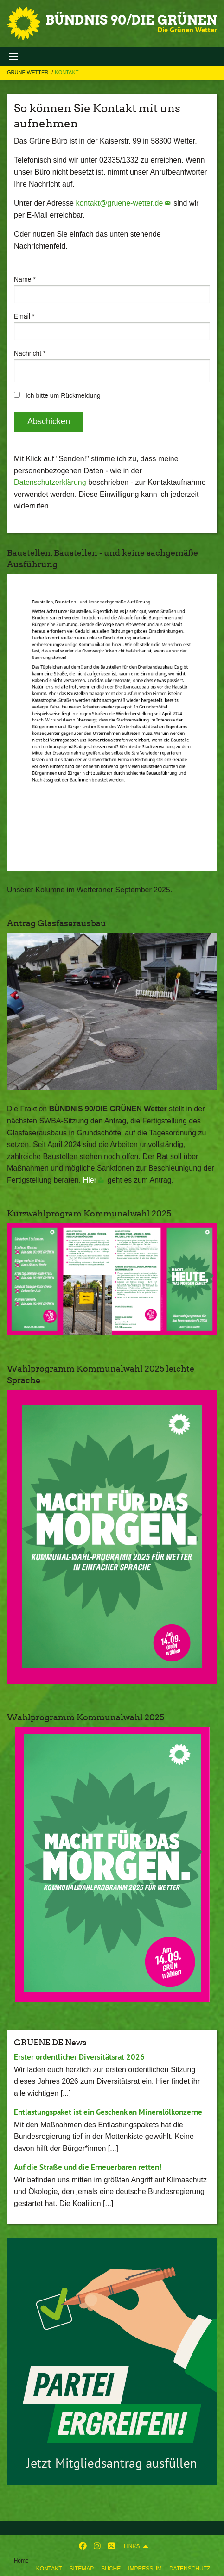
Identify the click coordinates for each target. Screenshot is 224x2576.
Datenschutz (189, 2568)
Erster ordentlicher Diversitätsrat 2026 (79, 2057)
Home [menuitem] (21, 2560)
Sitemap (81, 2568)
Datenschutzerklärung (50, 482)
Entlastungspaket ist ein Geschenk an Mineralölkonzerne (108, 2112)
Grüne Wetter (28, 72)
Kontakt (49, 2568)
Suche (111, 2568)
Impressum (145, 2568)
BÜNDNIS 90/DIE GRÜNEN (131, 20)
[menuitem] (49, 2566)
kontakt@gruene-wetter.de (119, 203)
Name (25, 279)
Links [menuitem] (132, 2546)
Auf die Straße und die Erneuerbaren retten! (87, 2167)
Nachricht (29, 353)
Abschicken (48, 421)
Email (24, 316)
